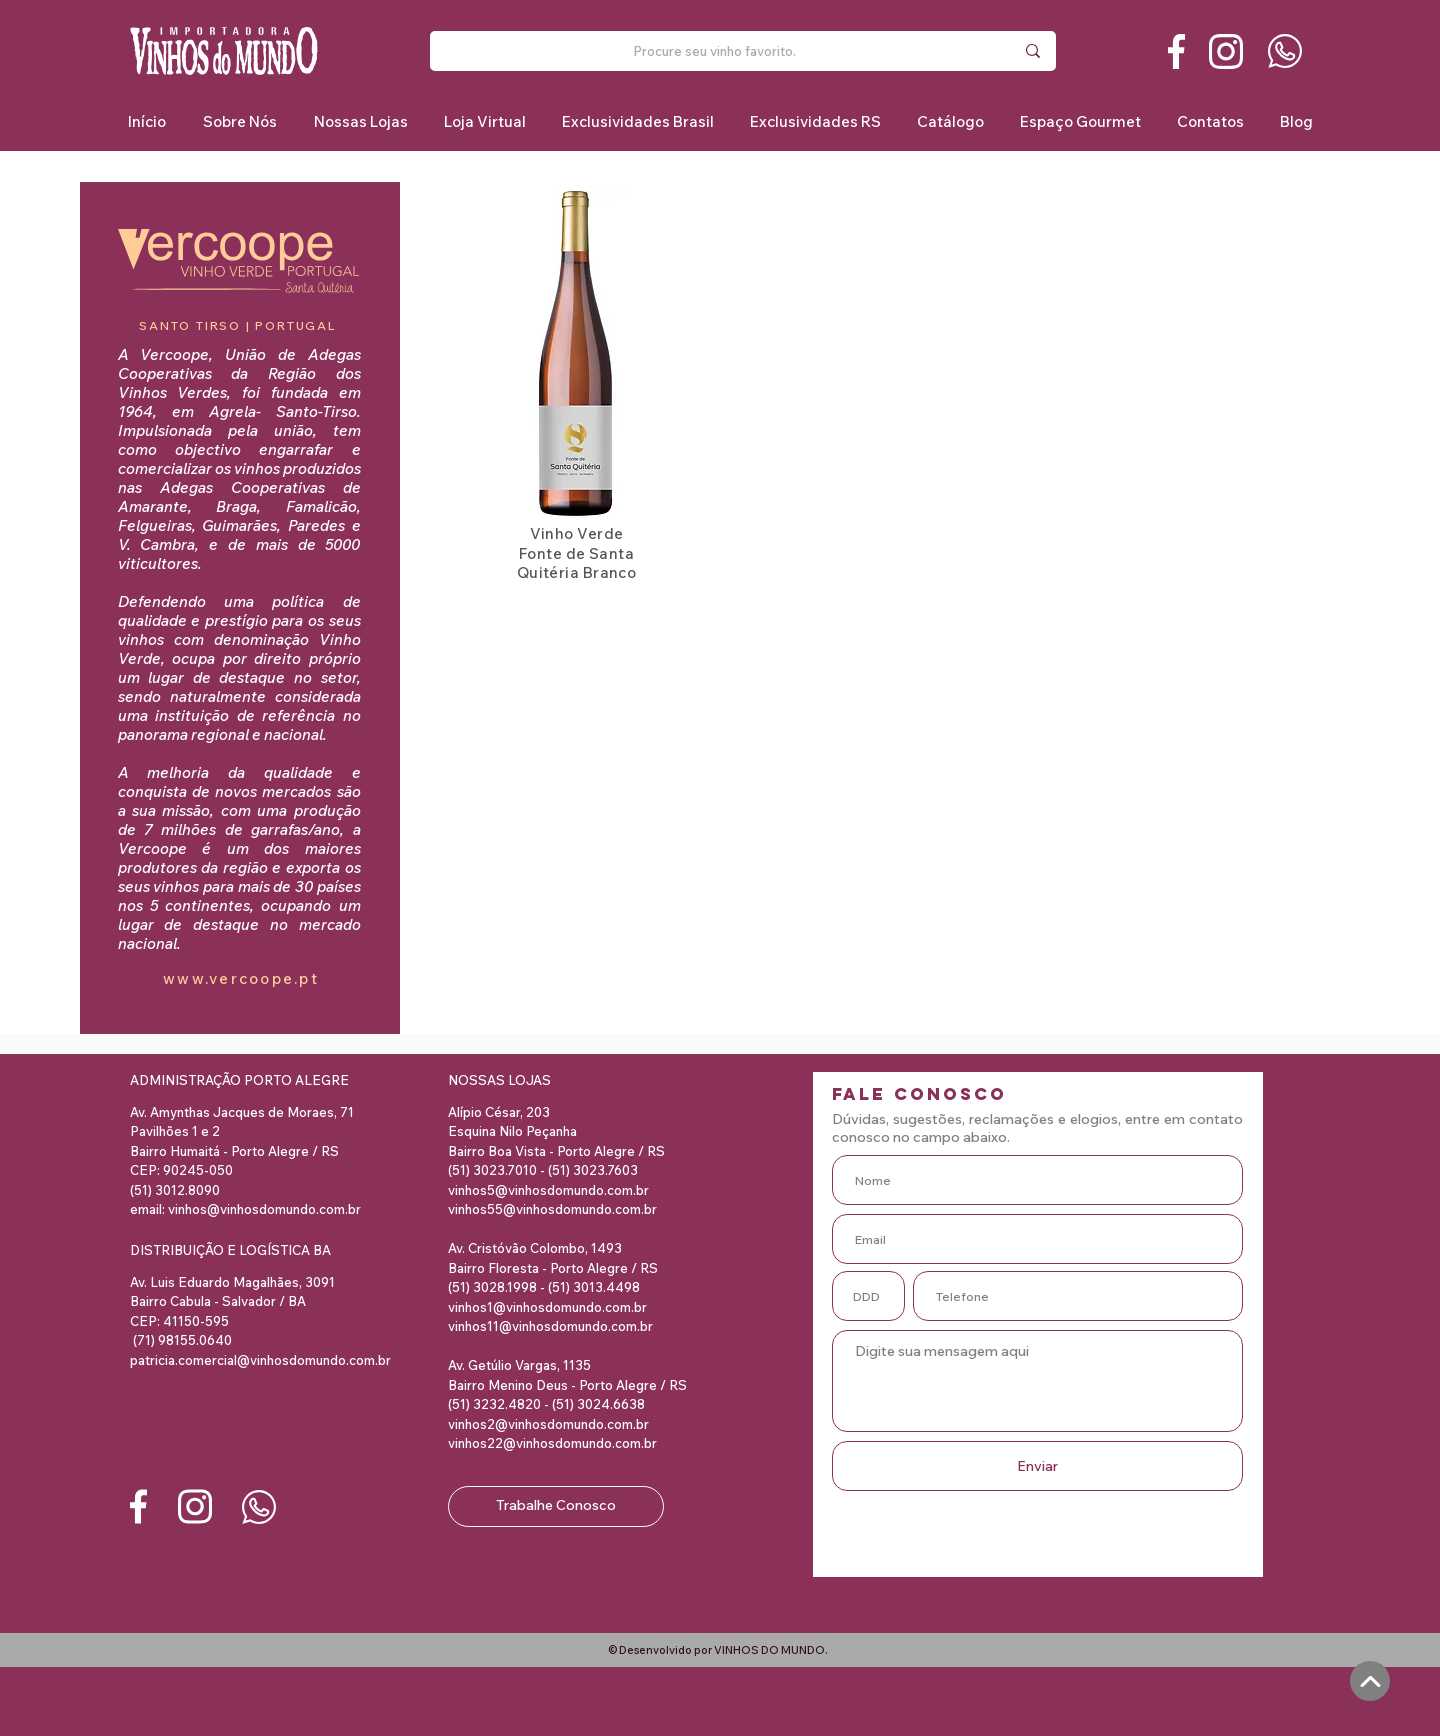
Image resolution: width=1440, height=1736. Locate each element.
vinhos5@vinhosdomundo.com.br (548, 1190)
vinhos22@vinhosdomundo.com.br (552, 1443)
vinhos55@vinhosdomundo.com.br (552, 1209)
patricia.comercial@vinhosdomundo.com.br (260, 1360)
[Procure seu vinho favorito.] (715, 51)
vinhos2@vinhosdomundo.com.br (548, 1424)
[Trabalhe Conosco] (556, 1506)
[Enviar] (1037, 1466)
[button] (637, 121)
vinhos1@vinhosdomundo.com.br (547, 1307)
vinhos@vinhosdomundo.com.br (264, 1209)
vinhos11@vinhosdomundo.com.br (550, 1326)
